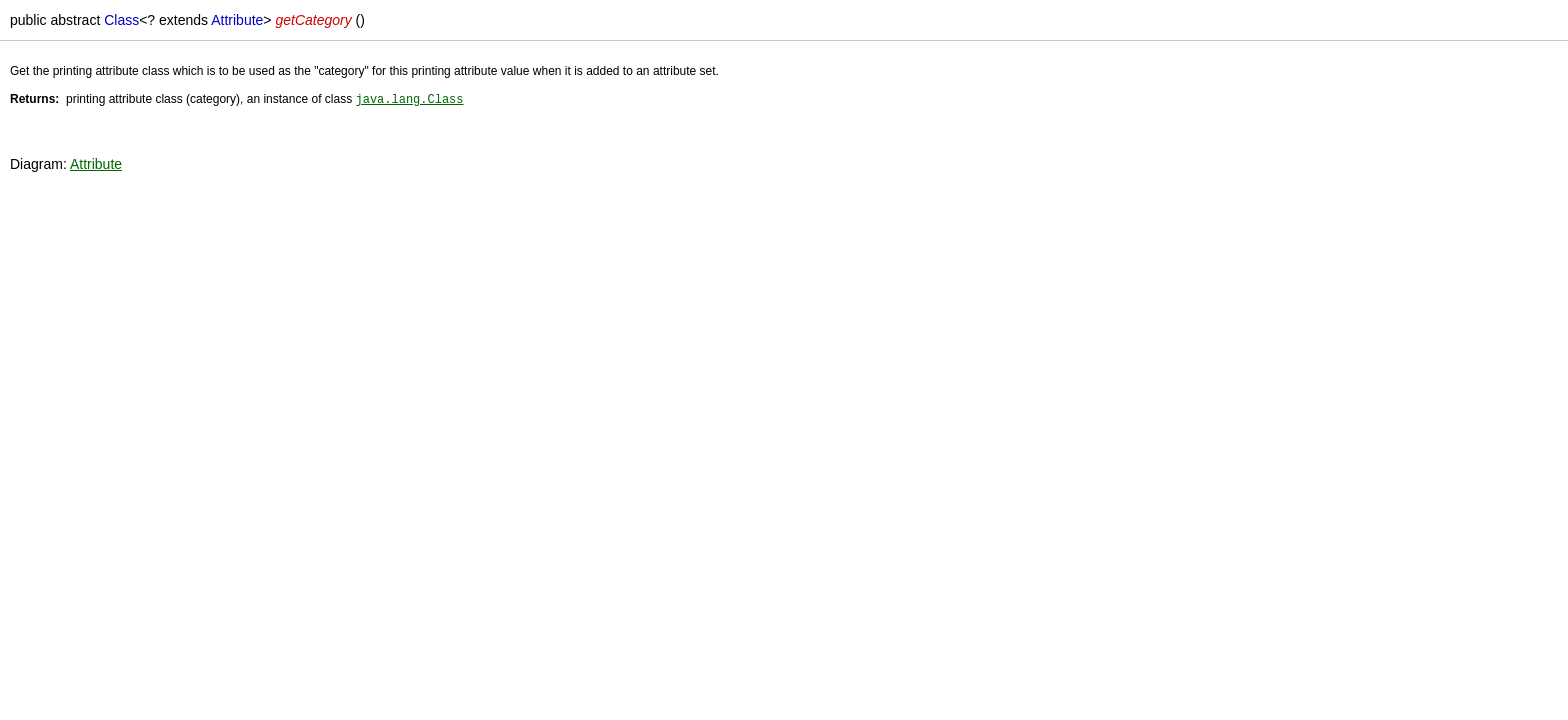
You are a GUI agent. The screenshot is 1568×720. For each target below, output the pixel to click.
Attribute (96, 163)
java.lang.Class (409, 98)
